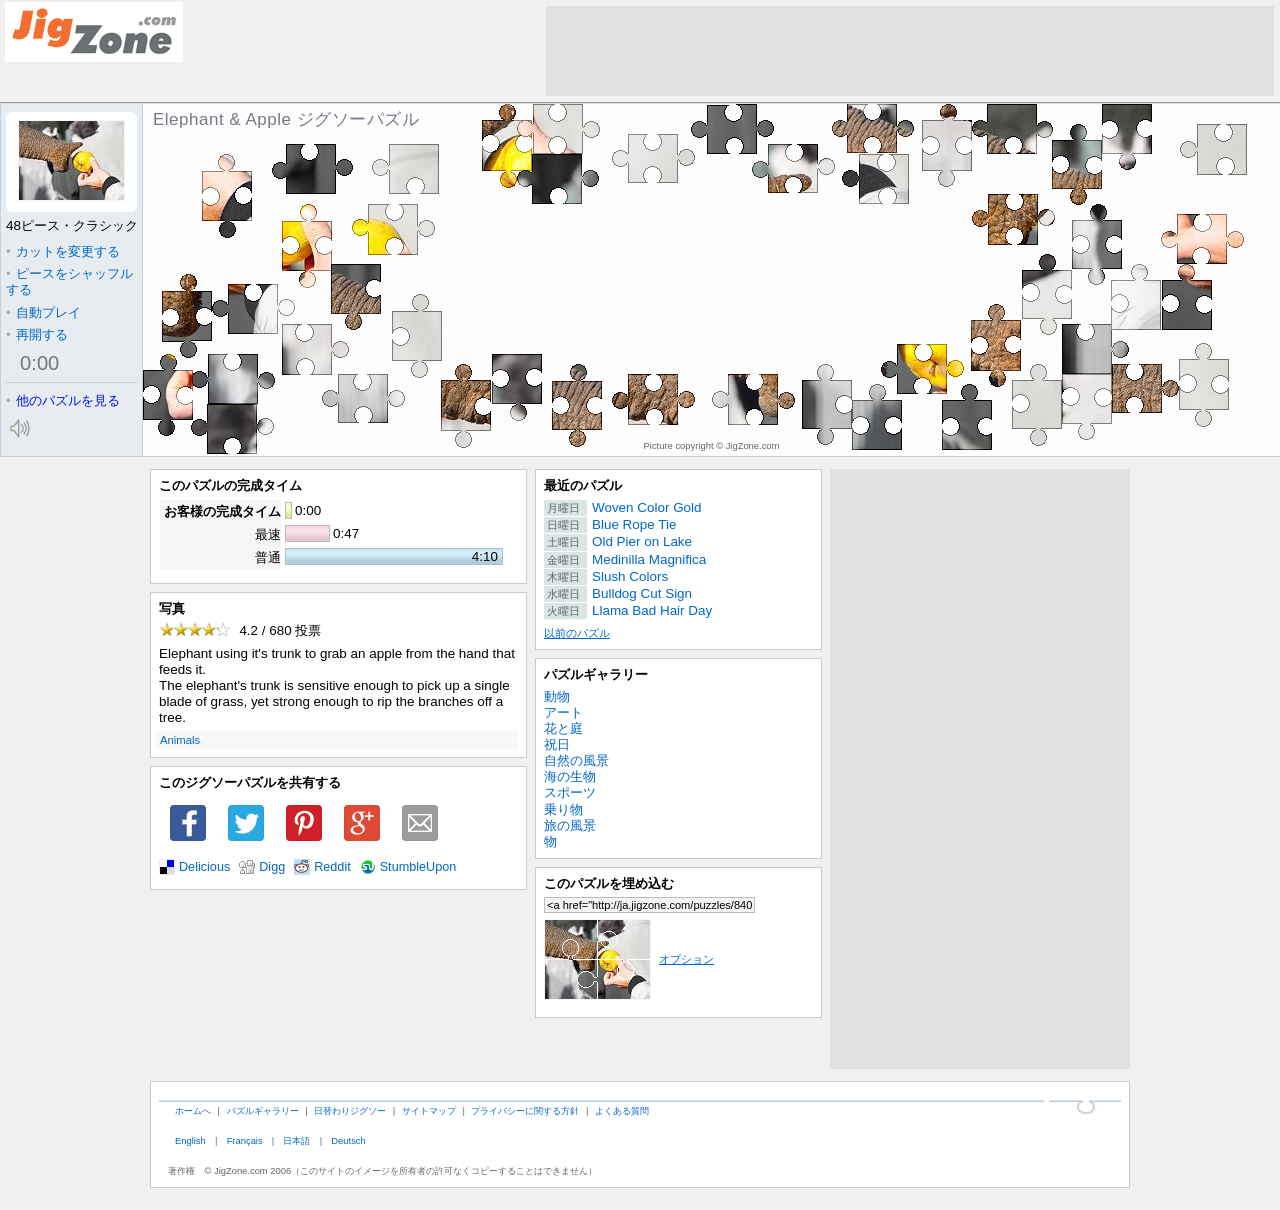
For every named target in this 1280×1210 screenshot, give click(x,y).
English (190, 1140)
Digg (272, 867)
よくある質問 (622, 1110)
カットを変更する (63, 251)
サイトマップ (429, 1110)
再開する (37, 334)
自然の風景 (576, 760)
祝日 (557, 744)
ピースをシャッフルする (69, 281)
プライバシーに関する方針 (525, 1110)
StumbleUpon (418, 867)
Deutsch (348, 1140)
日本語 (296, 1140)
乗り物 (563, 809)
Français (245, 1140)
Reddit (332, 867)
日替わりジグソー (350, 1110)
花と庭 (563, 728)
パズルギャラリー (596, 674)
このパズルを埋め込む (609, 883)
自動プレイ (43, 312)
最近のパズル (583, 485)
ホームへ (193, 1110)
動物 (557, 696)
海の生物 (570, 776)
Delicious (204, 867)
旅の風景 (570, 825)
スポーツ (570, 792)
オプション (629, 959)
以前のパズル (577, 633)
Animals (180, 740)
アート (563, 712)
